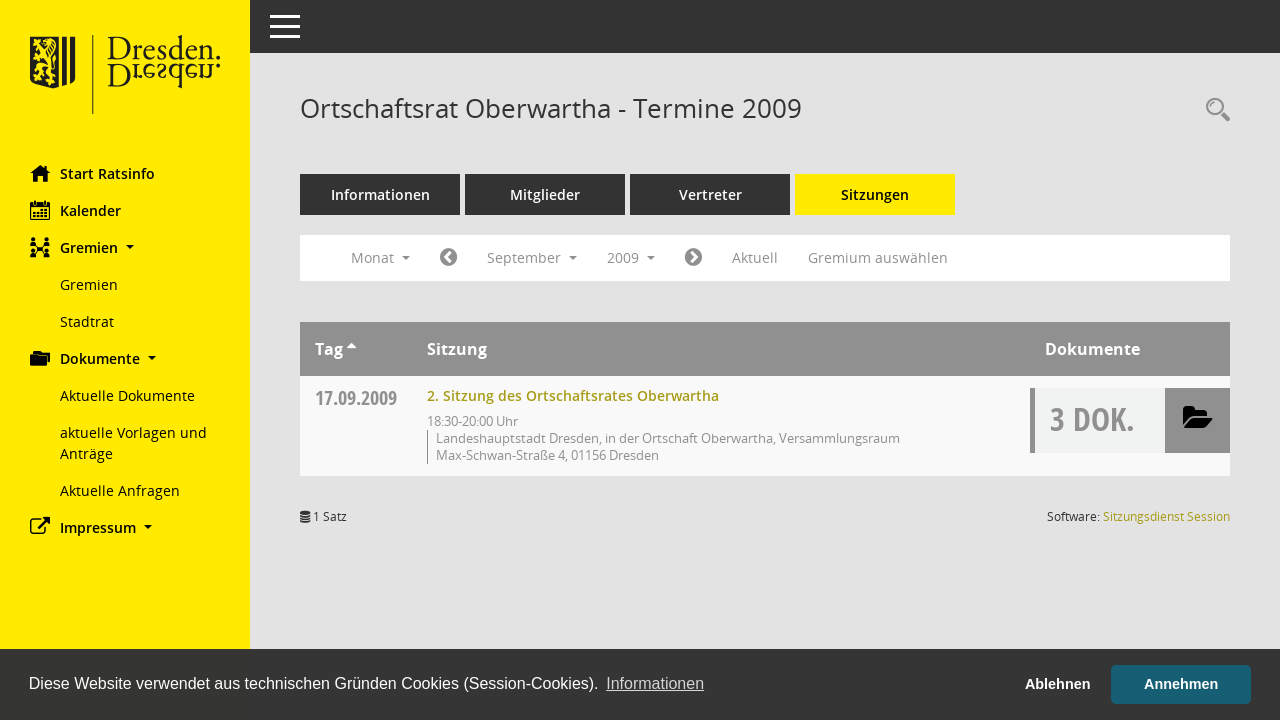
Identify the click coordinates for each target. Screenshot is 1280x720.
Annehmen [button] (1181, 684)
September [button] (532, 257)
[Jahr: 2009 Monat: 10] (693, 258)
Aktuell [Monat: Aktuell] (755, 257)
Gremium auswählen (878, 257)
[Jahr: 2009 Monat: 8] (448, 258)
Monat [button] (380, 257)
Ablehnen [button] (1058, 684)
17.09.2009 (356, 397)
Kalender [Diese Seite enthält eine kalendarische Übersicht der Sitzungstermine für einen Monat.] (75, 210)
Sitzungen (875, 194)
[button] (125, 247)
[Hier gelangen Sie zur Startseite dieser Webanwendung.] (125, 75)
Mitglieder (545, 194)
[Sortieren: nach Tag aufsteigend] (351, 349)
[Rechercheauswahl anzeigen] (1213, 110)
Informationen (380, 194)
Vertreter (710, 194)
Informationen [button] (655, 683)
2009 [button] (631, 257)
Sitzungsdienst (1166, 516)
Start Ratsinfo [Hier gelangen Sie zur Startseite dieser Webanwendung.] (92, 173)
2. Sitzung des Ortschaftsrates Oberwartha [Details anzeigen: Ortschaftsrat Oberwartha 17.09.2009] (573, 395)
